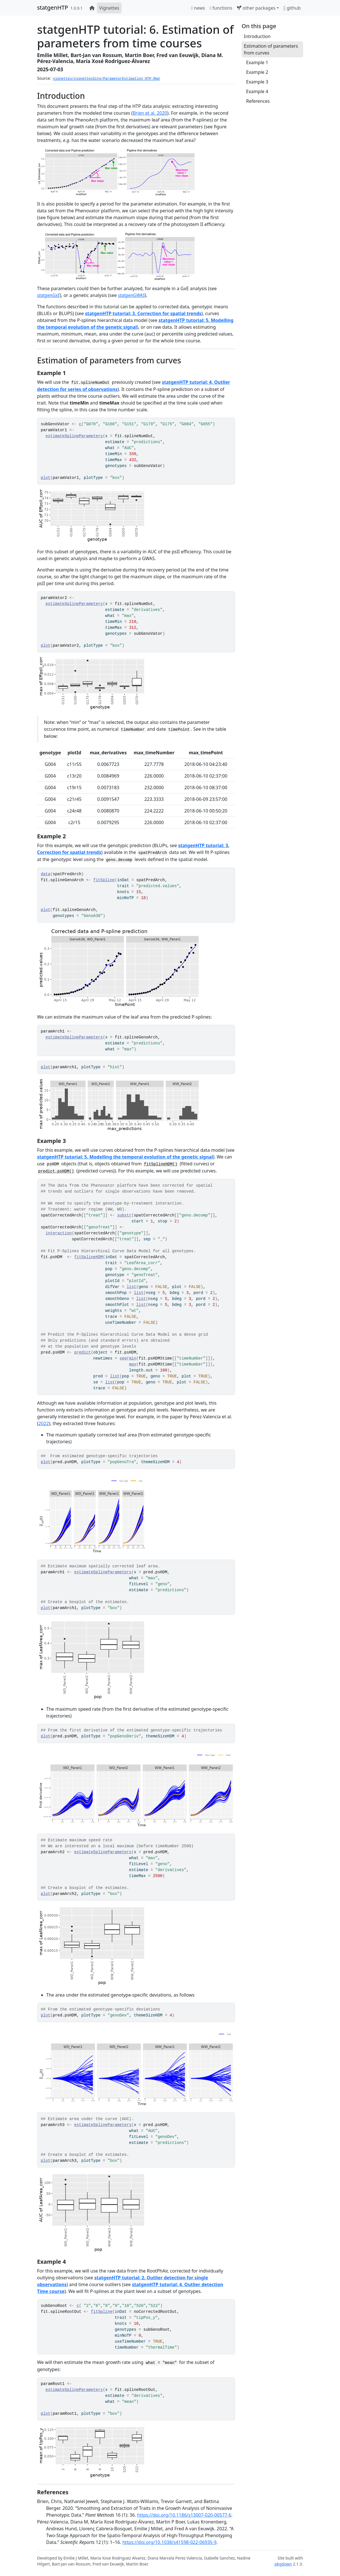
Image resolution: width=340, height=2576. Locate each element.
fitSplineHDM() (161, 1164)
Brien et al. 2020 (150, 113)
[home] (92, 8)
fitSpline (104, 880)
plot (46, 478)
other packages (256, 8)
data (46, 874)
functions (221, 8)
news (198, 8)
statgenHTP (52, 7)
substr (124, 1215)
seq (123, 1358)
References (258, 101)
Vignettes (109, 8)
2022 (43, 1423)
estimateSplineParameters (74, 436)
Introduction (257, 36)
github (292, 8)
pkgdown (283, 2564)
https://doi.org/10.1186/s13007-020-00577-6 (184, 2515)
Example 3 (257, 82)
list (131, 1287)
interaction (58, 1233)
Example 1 (257, 62)
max (132, 1364)
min (132, 1358)
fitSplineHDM (88, 1257)
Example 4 (257, 91)
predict (82, 1352)
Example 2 (257, 72)
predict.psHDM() (56, 1171)
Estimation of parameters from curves (271, 49)
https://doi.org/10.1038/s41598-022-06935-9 (169, 2542)
